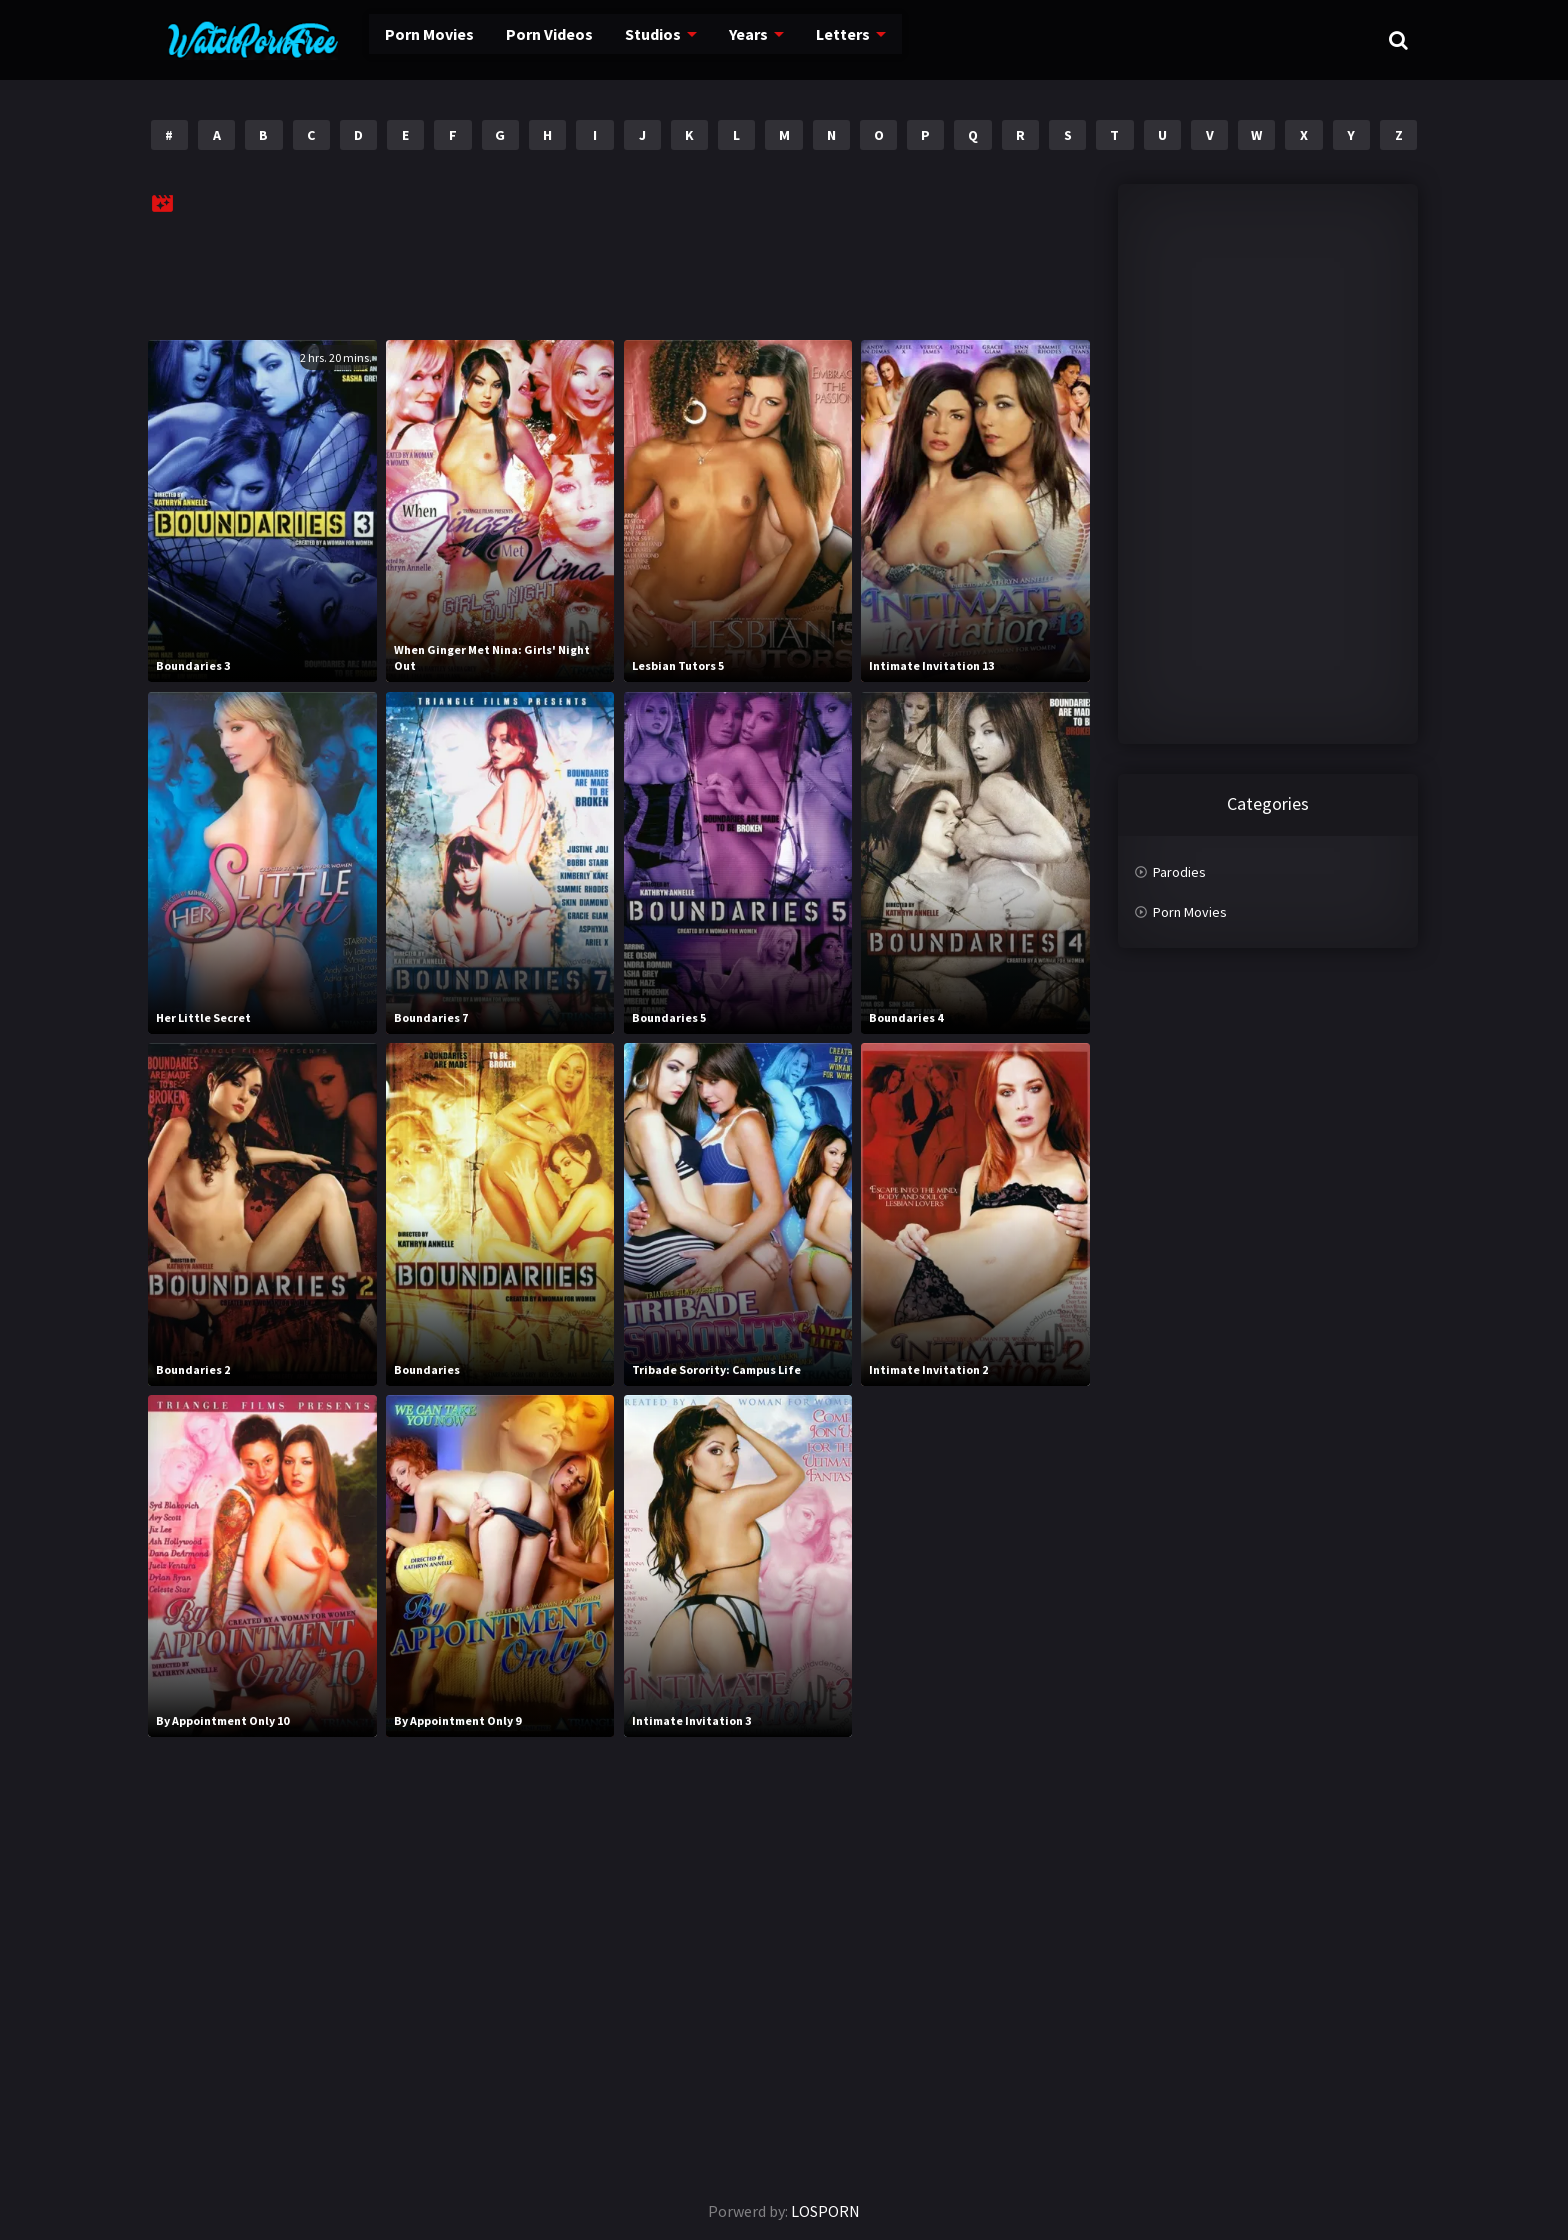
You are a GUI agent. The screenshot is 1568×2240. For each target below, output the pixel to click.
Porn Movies (398, 40)
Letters (802, 40)
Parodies (1179, 872)
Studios (616, 40)
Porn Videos (515, 40)
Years (710, 40)
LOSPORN (825, 2211)
